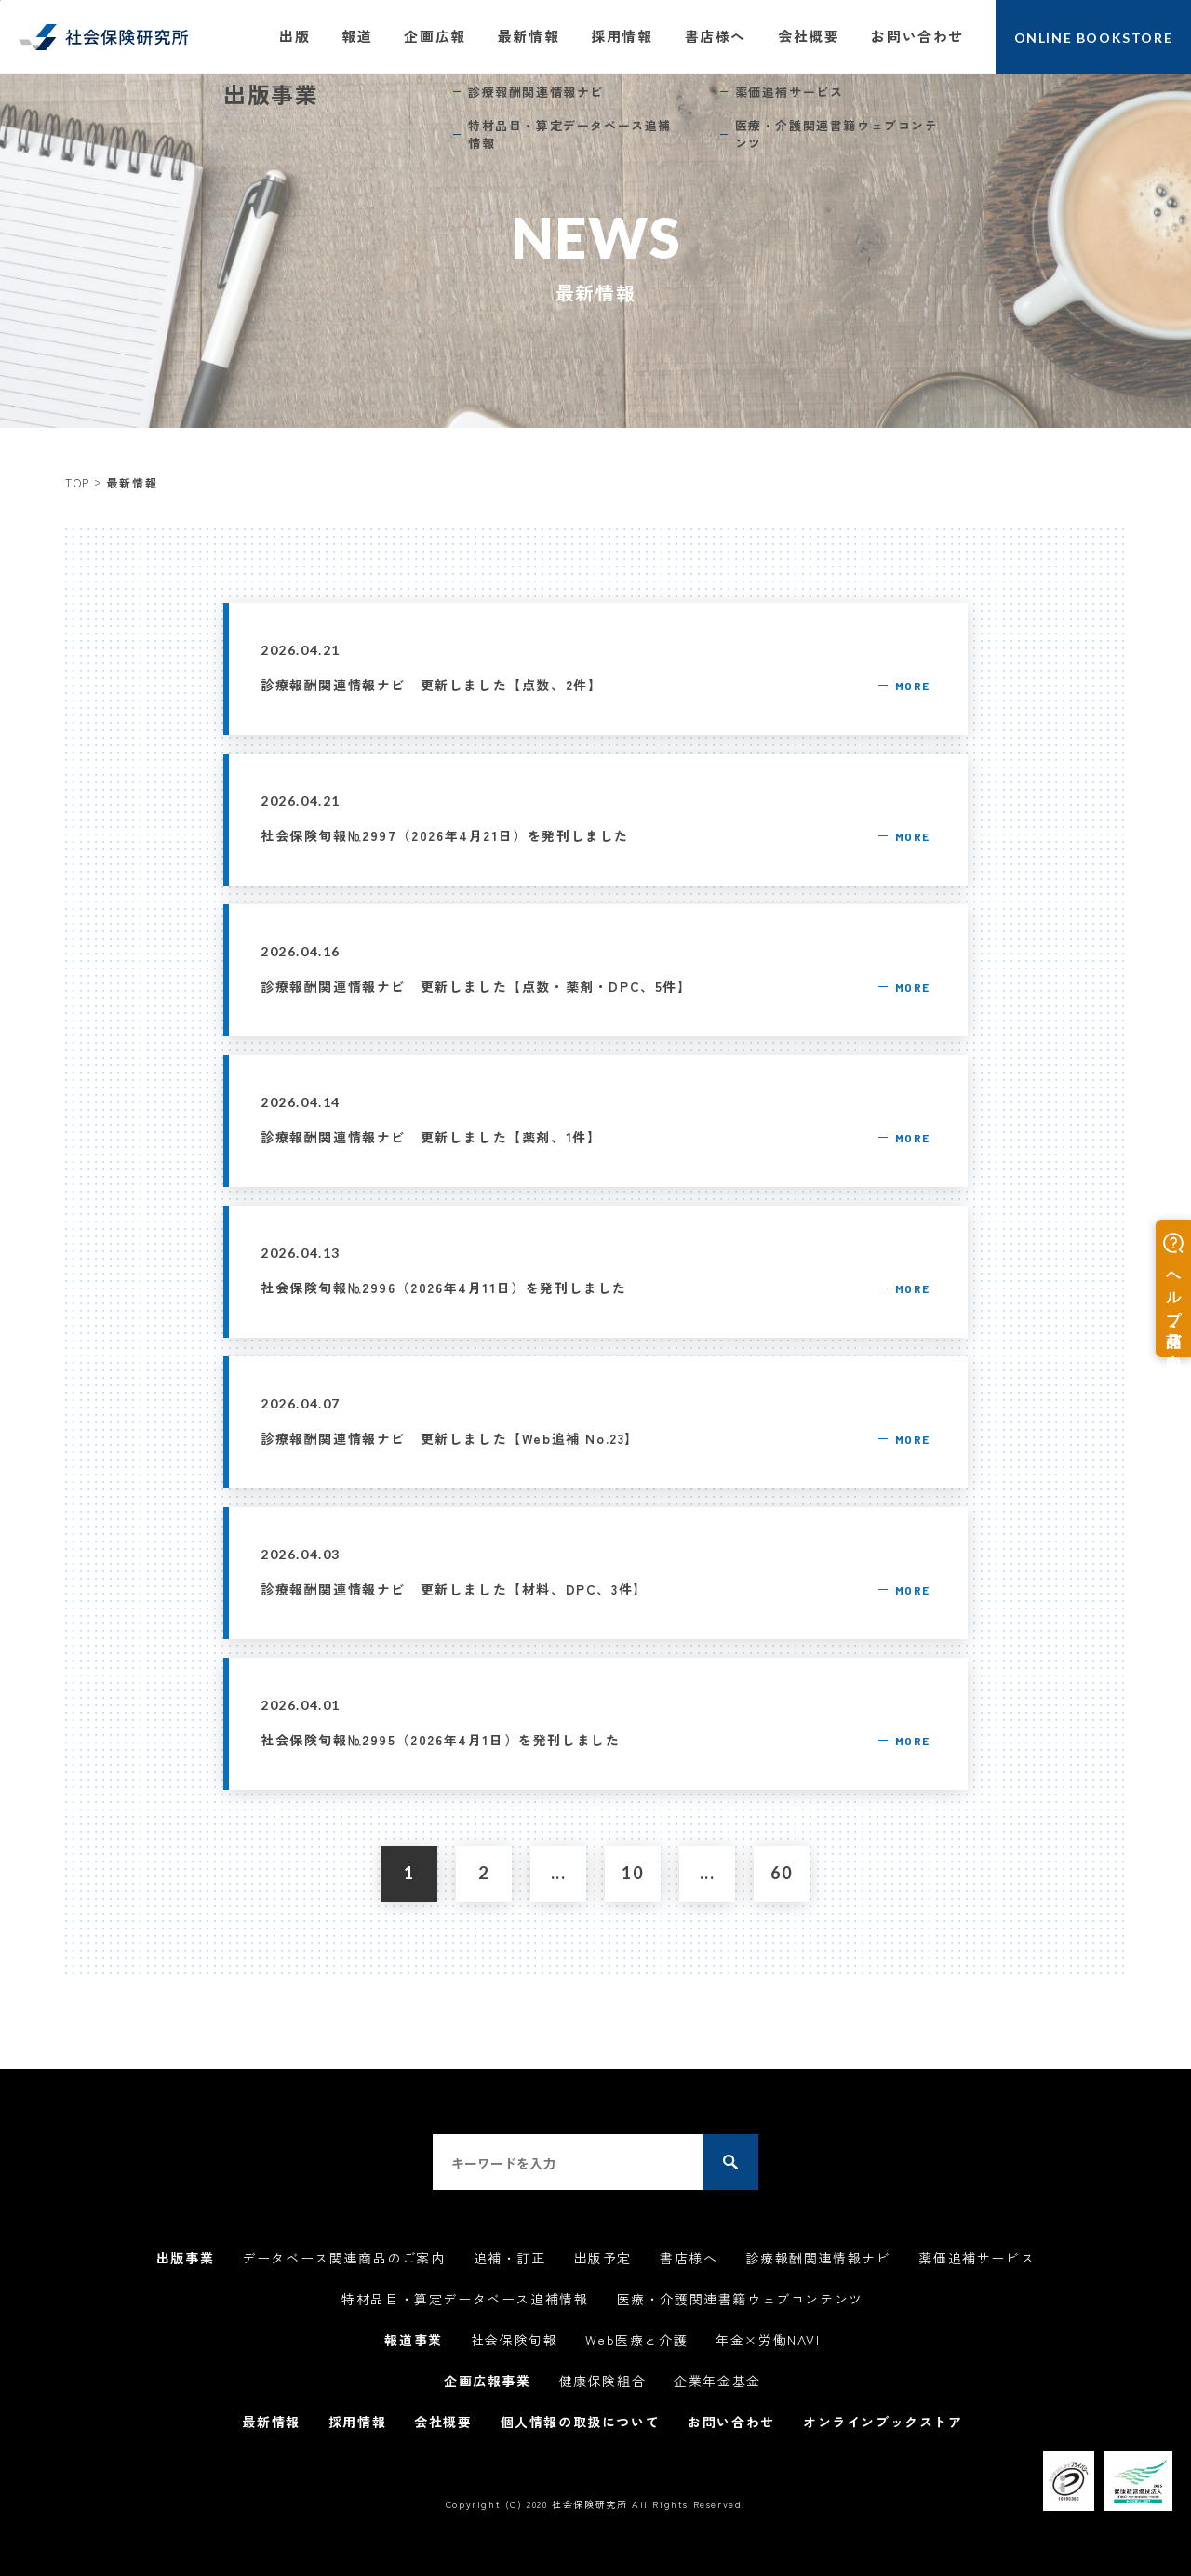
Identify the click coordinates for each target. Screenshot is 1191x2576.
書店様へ (715, 36)
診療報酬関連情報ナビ (817, 2258)
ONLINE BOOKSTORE (1093, 38)
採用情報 (621, 36)
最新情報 (528, 36)
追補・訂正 (510, 2258)
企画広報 (434, 36)
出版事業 (185, 2258)
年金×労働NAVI (768, 2339)
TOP (77, 482)
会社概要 (808, 36)
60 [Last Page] (781, 1872)
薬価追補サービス (976, 2258)
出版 (294, 36)
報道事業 (413, 2339)
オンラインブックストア (883, 2421)
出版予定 (603, 2258)
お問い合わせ (917, 36)
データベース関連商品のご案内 (343, 2258)
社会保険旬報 (514, 2339)
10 (632, 1872)
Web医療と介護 (636, 2339)
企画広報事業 (487, 2380)
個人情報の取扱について (581, 2421)
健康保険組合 (603, 2380)
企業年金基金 (717, 2380)
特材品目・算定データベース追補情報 (464, 2298)
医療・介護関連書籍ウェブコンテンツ (740, 2298)
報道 (356, 36)
